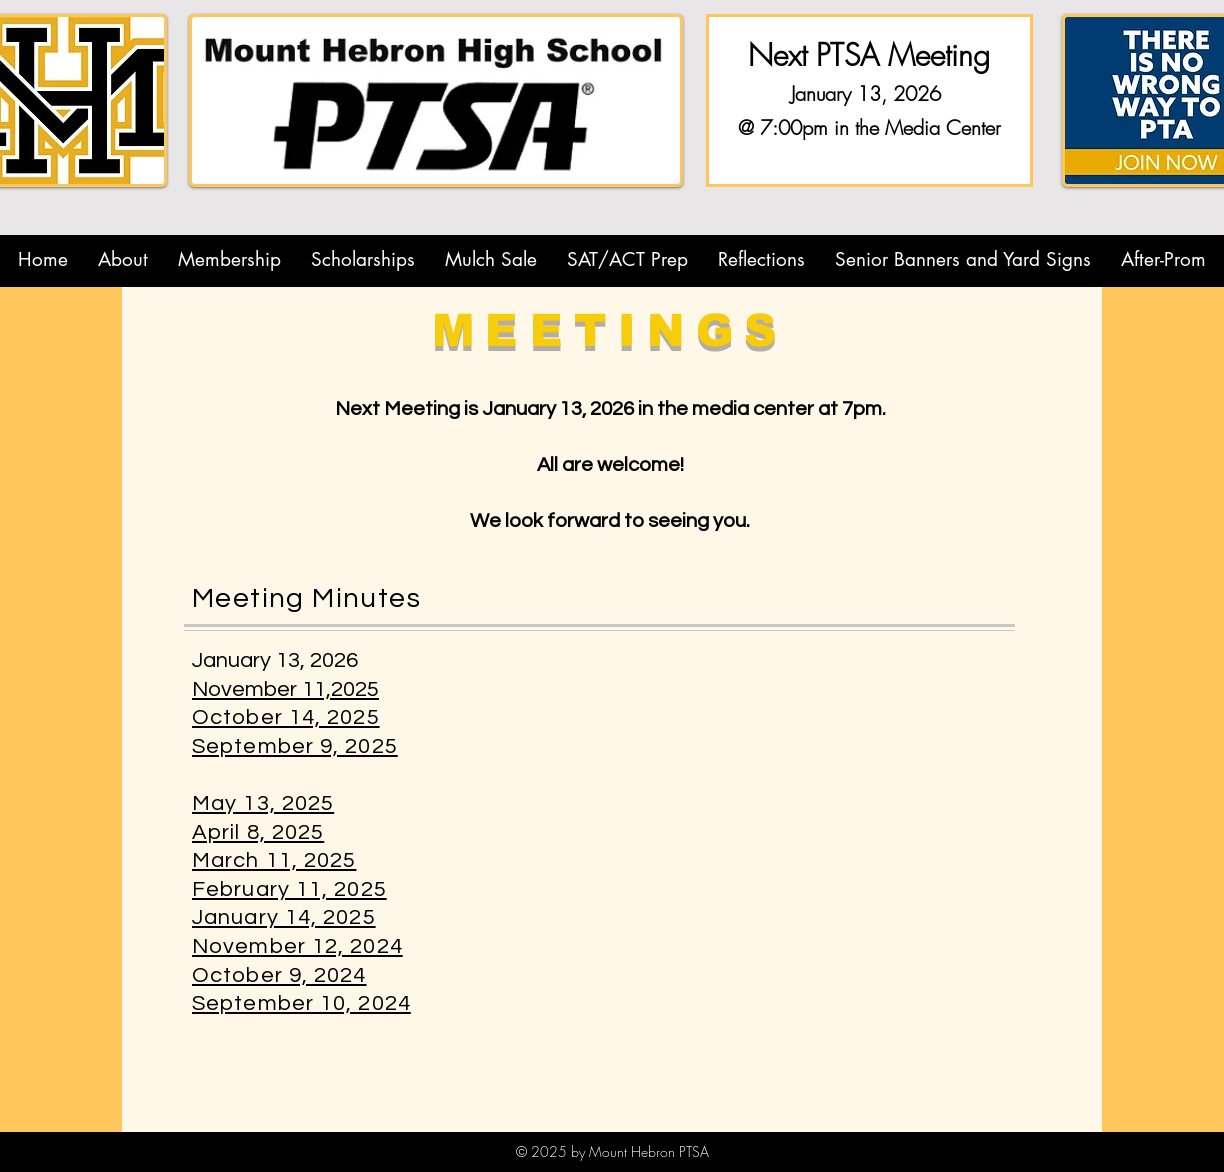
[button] (123, 259)
